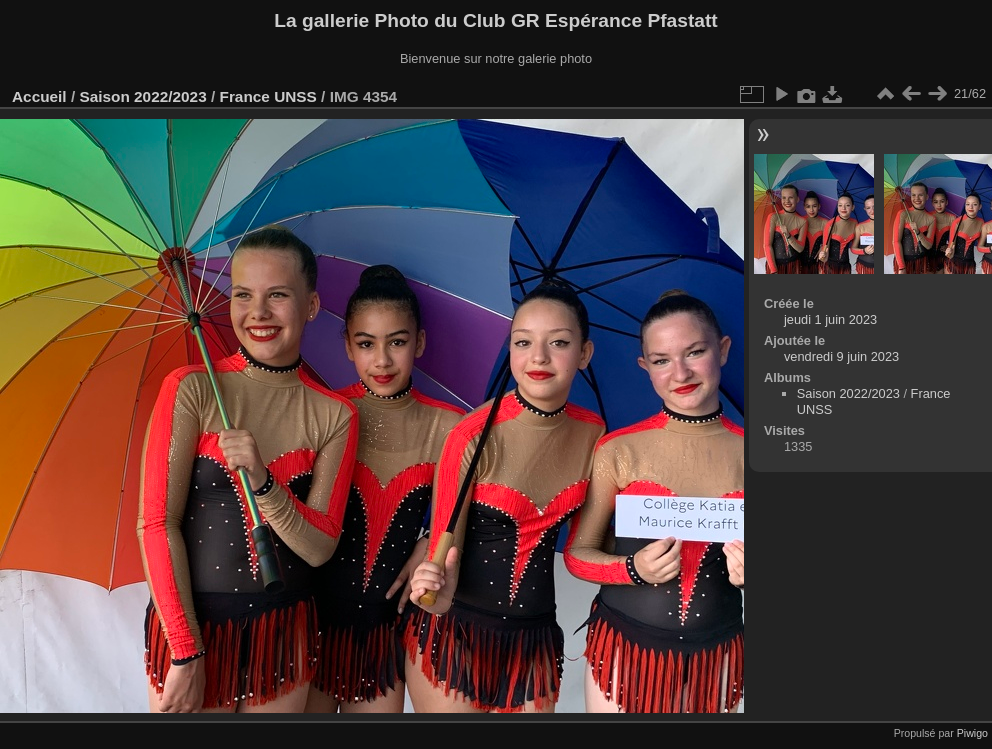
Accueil (39, 96)
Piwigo (972, 733)
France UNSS (268, 96)
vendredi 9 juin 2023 (841, 356)
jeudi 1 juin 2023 (830, 319)
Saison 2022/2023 (142, 96)
